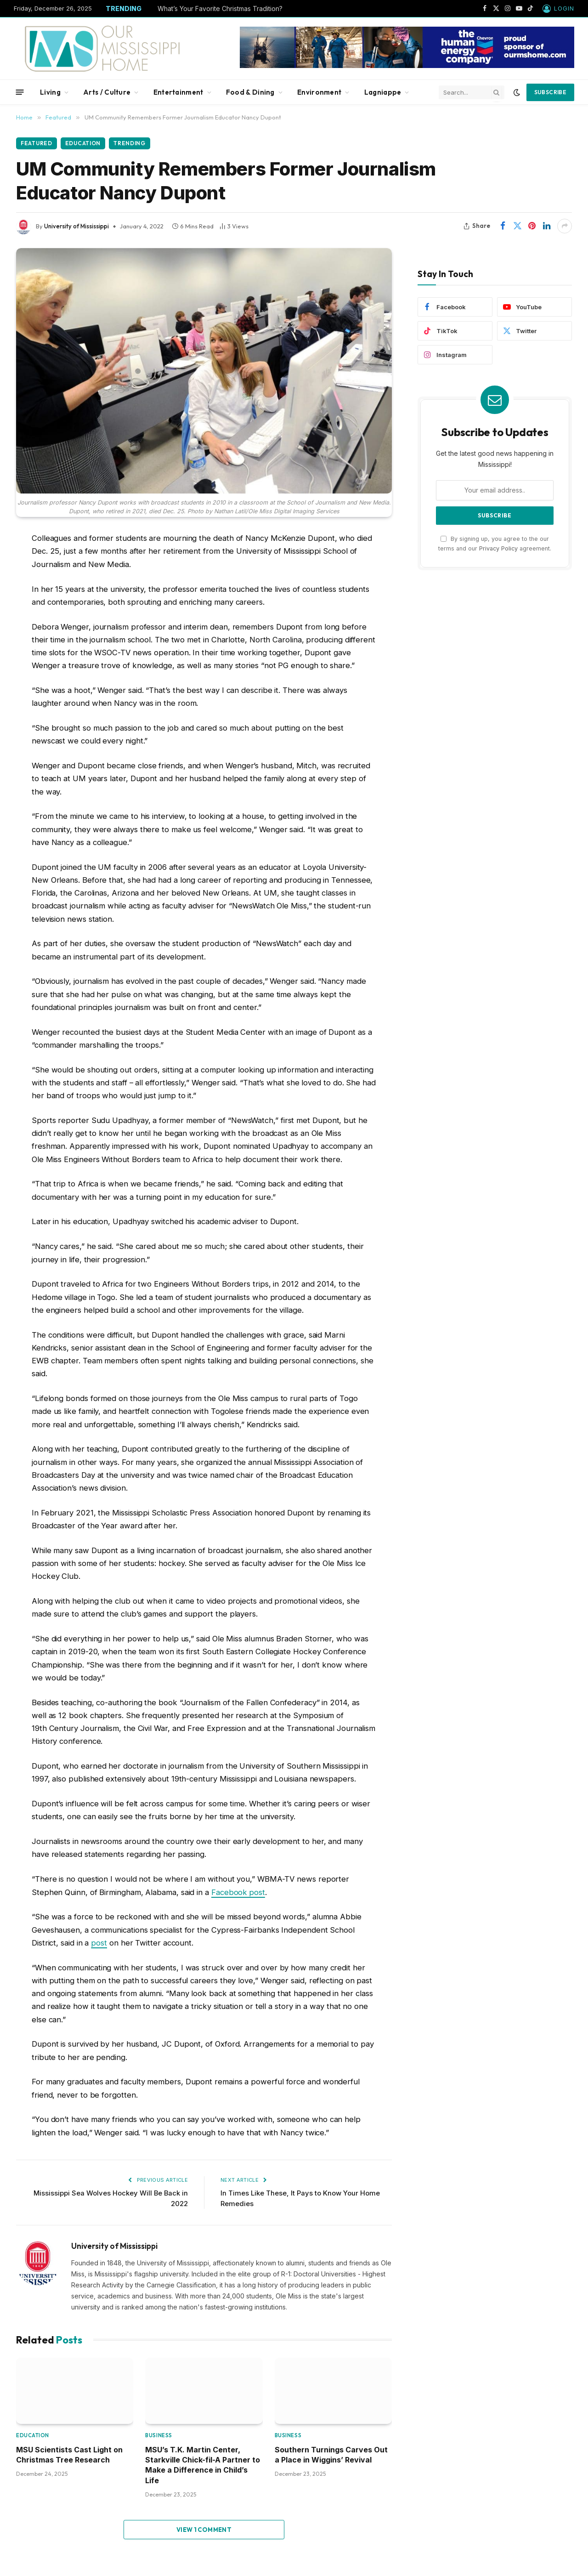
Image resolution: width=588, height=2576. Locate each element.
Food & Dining (250, 92)
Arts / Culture (106, 92)
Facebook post (238, 1892)
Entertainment (178, 92)
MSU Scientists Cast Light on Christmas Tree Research (69, 2454)
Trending (131, 143)
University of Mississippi (76, 226)
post (99, 1942)
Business (158, 2435)
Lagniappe (382, 92)
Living (50, 92)
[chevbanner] (407, 65)
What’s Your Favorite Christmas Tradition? (220, 8)
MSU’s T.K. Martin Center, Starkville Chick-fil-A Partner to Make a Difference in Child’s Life (202, 2465)
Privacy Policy (498, 548)
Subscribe (550, 92)
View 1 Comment (204, 2529)
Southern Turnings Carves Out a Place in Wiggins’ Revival (331, 2454)
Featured (37, 143)
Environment (319, 92)
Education (84, 143)
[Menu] (20, 92)
